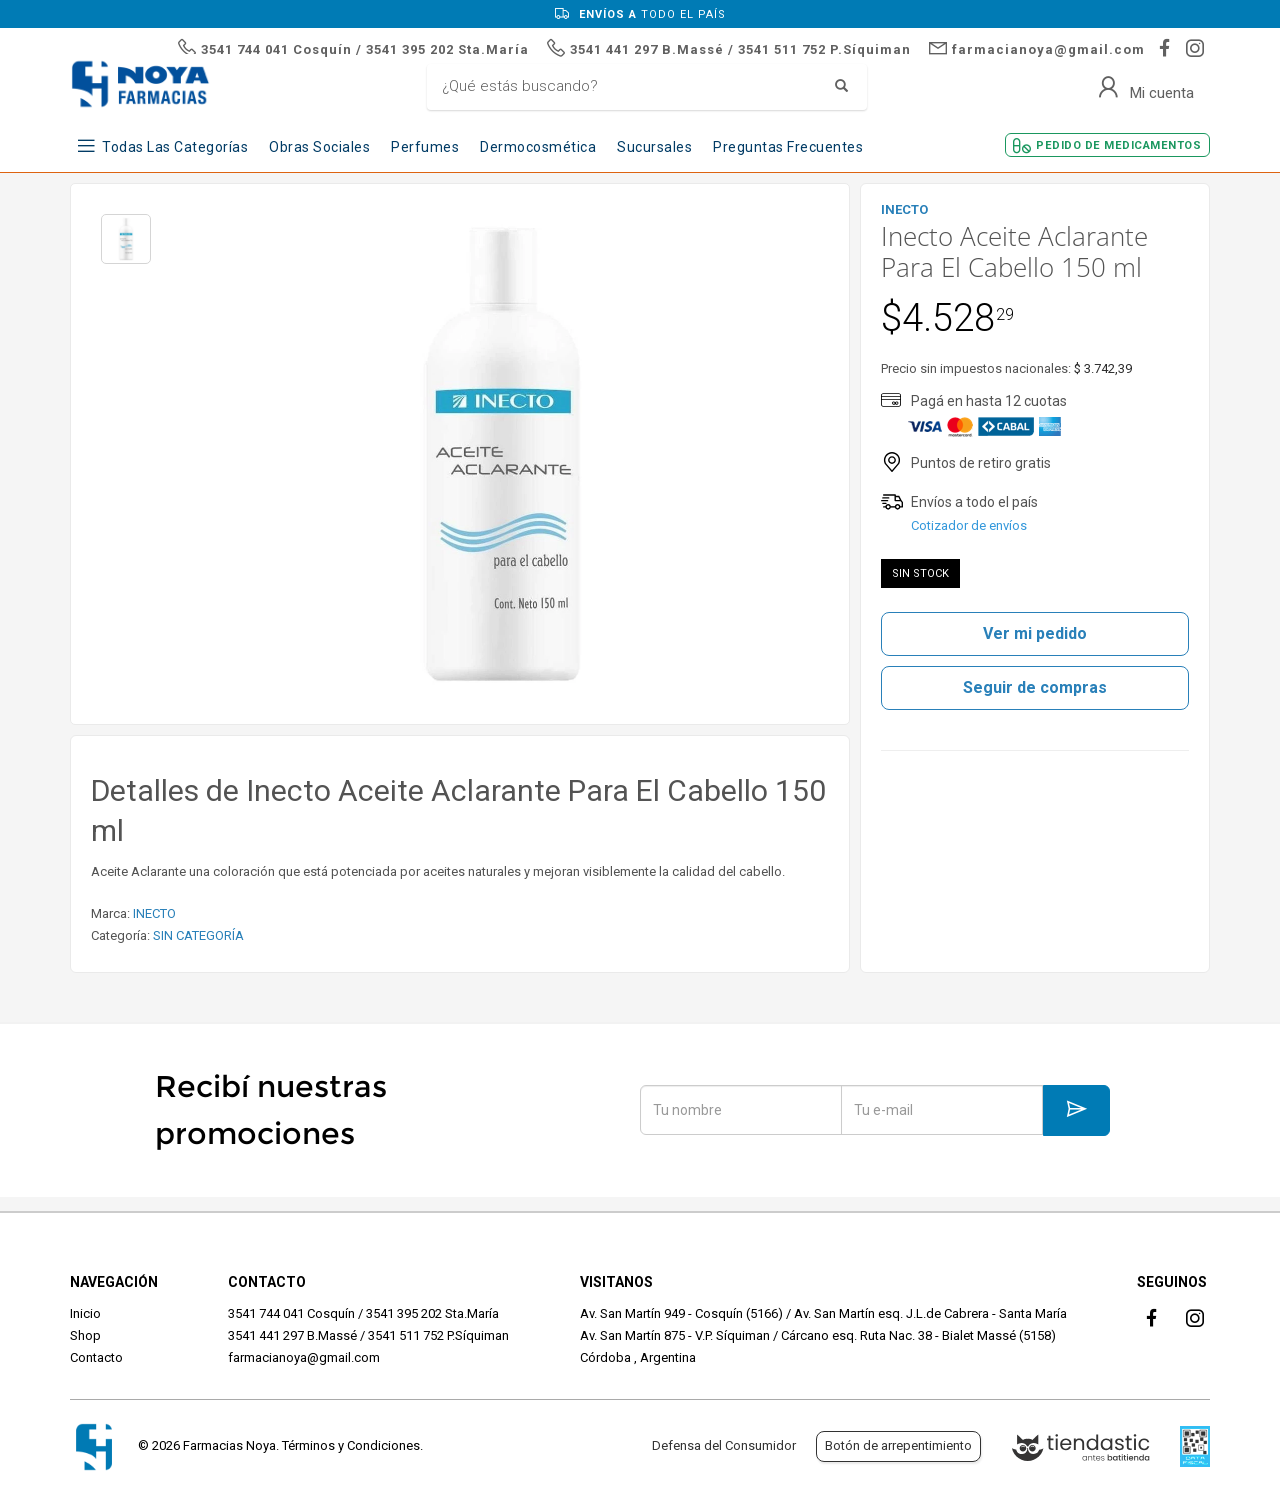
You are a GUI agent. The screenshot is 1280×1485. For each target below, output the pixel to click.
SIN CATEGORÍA (198, 935)
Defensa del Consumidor (724, 1445)
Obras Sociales (319, 147)
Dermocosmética (538, 147)
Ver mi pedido (1035, 633)
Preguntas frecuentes (788, 147)
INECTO (154, 913)
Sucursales (654, 147)
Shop (85, 1335)
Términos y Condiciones (351, 1445)
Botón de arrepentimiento (898, 1445)
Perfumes (425, 147)
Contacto (96, 1357)
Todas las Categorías (175, 147)
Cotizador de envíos (969, 525)
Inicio (85, 1313)
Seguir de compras (1035, 687)
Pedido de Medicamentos (1118, 145)
